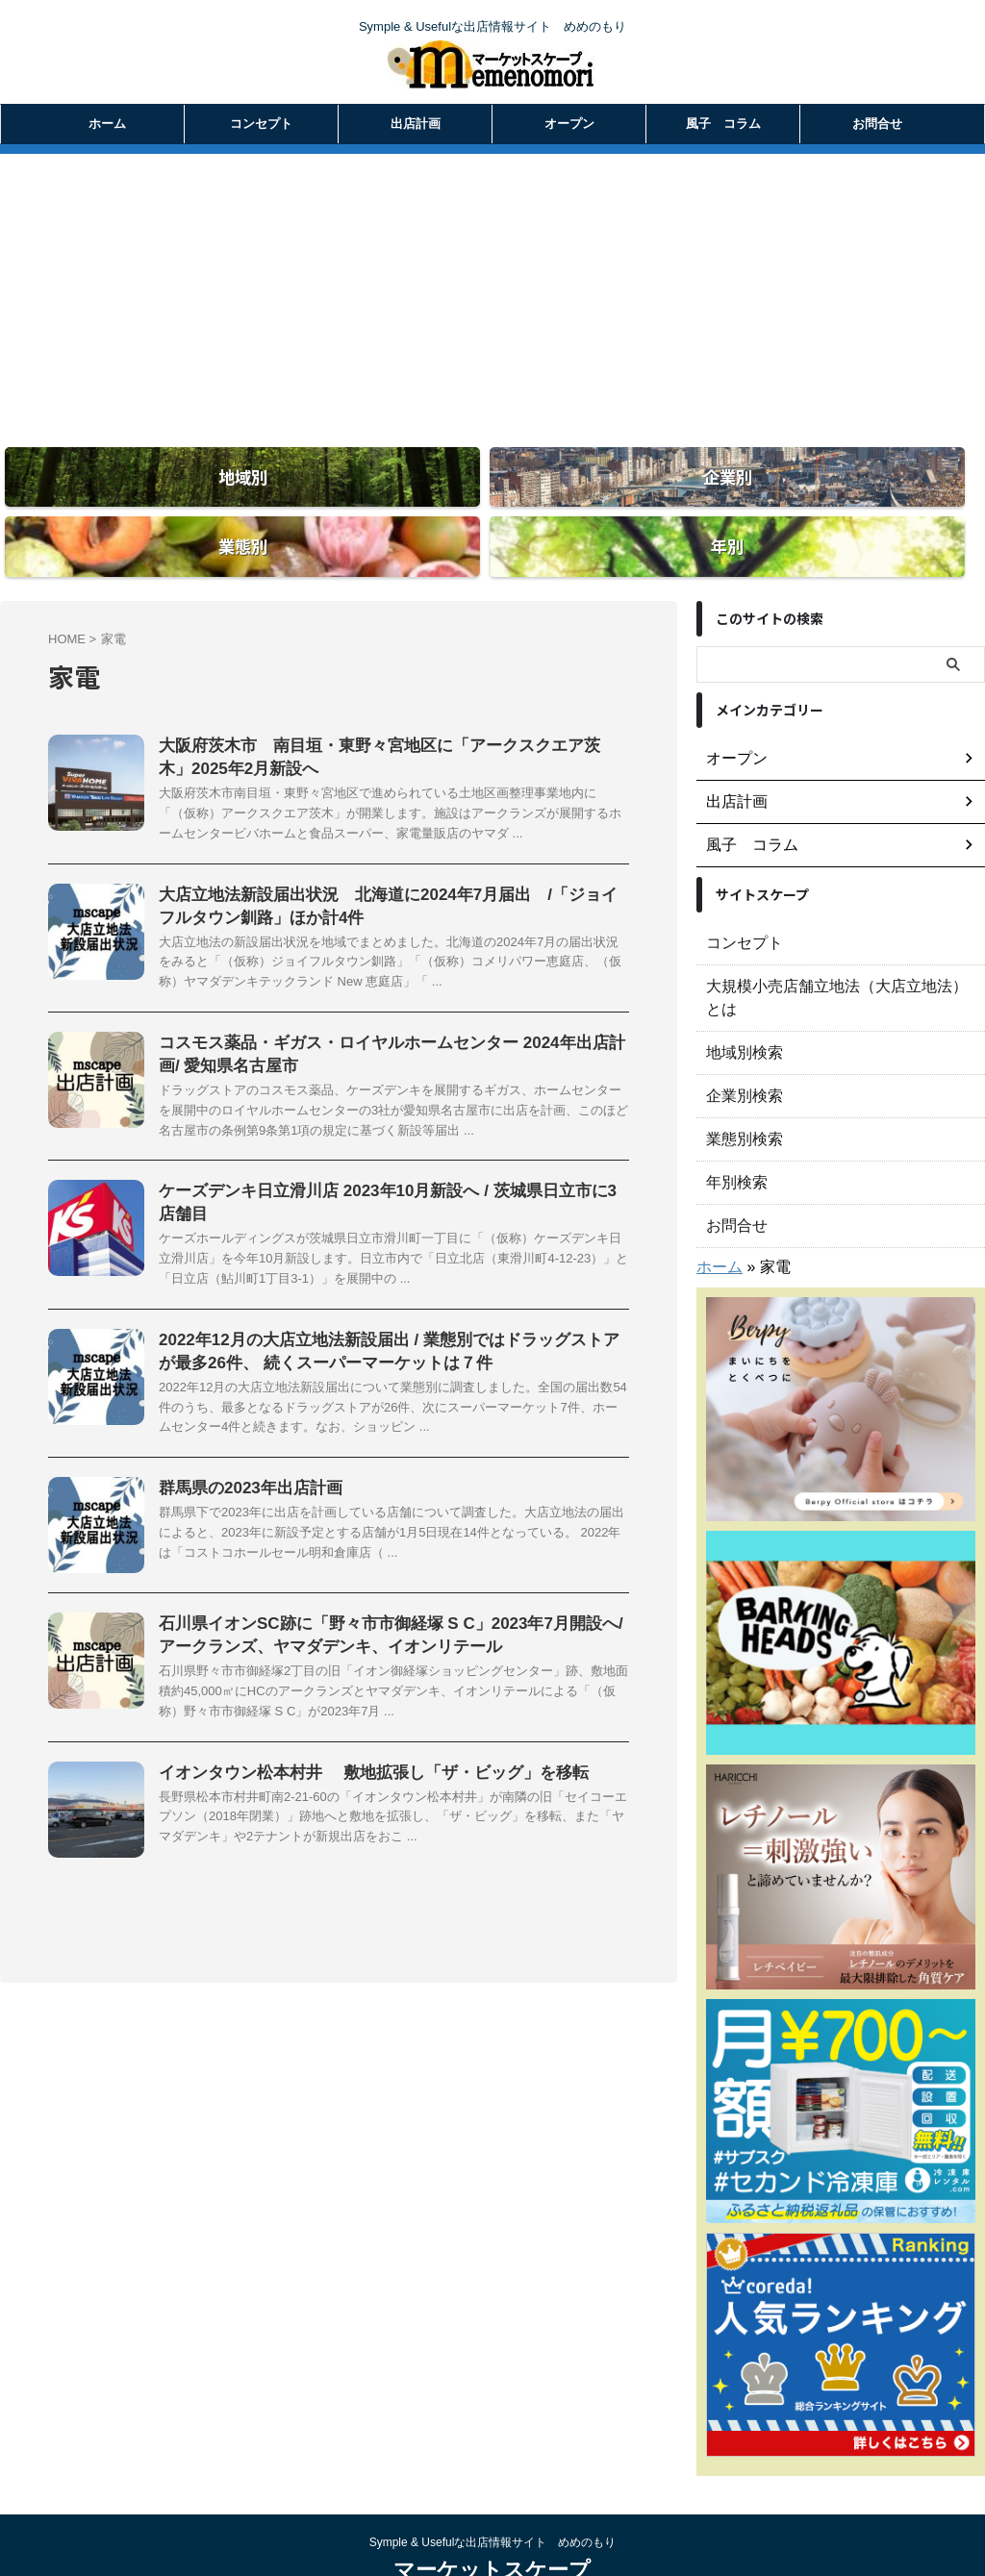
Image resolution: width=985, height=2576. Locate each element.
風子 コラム (723, 123)
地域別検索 (739, 996)
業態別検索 (739, 1082)
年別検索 (733, 1126)
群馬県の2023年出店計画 (245, 1474)
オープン (569, 123)
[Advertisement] (492, 288)
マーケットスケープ (492, 2514)
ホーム (107, 123)
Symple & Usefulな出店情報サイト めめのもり (493, 2486)
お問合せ (877, 123)
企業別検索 (739, 1039)
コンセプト (261, 123)
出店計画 (416, 123)
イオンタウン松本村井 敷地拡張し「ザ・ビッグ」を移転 (361, 1763)
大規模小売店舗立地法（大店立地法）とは (834, 953)
